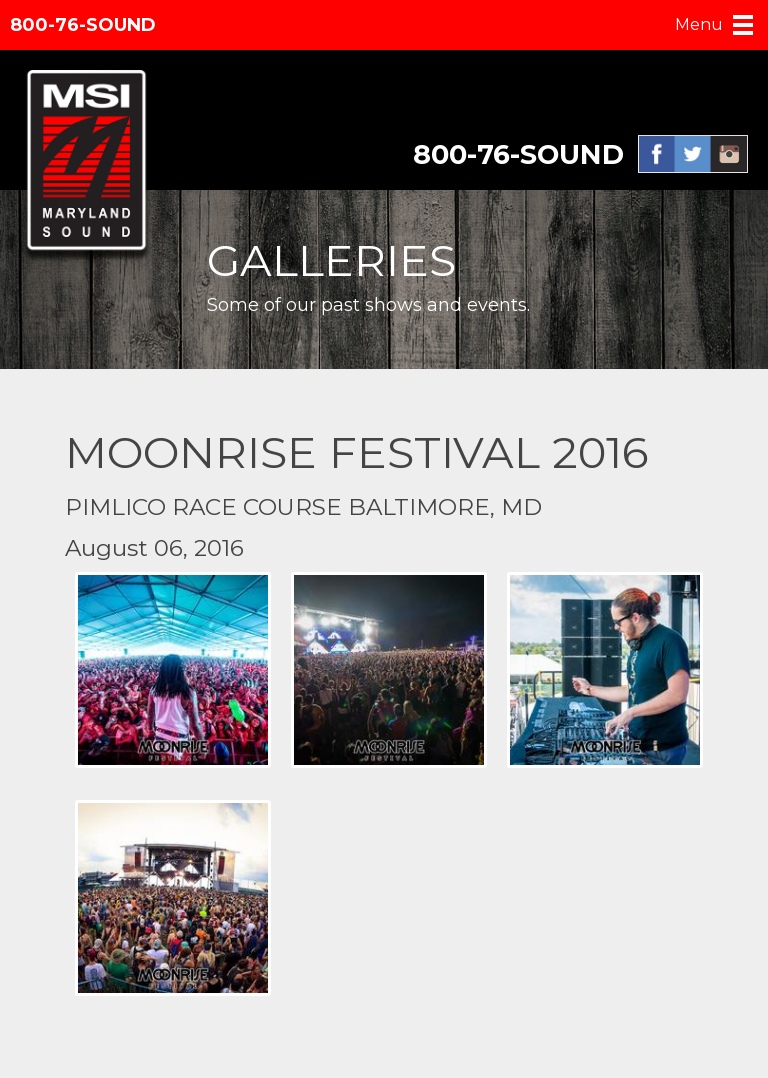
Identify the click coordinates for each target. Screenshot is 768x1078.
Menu (699, 24)
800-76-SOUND (83, 25)
